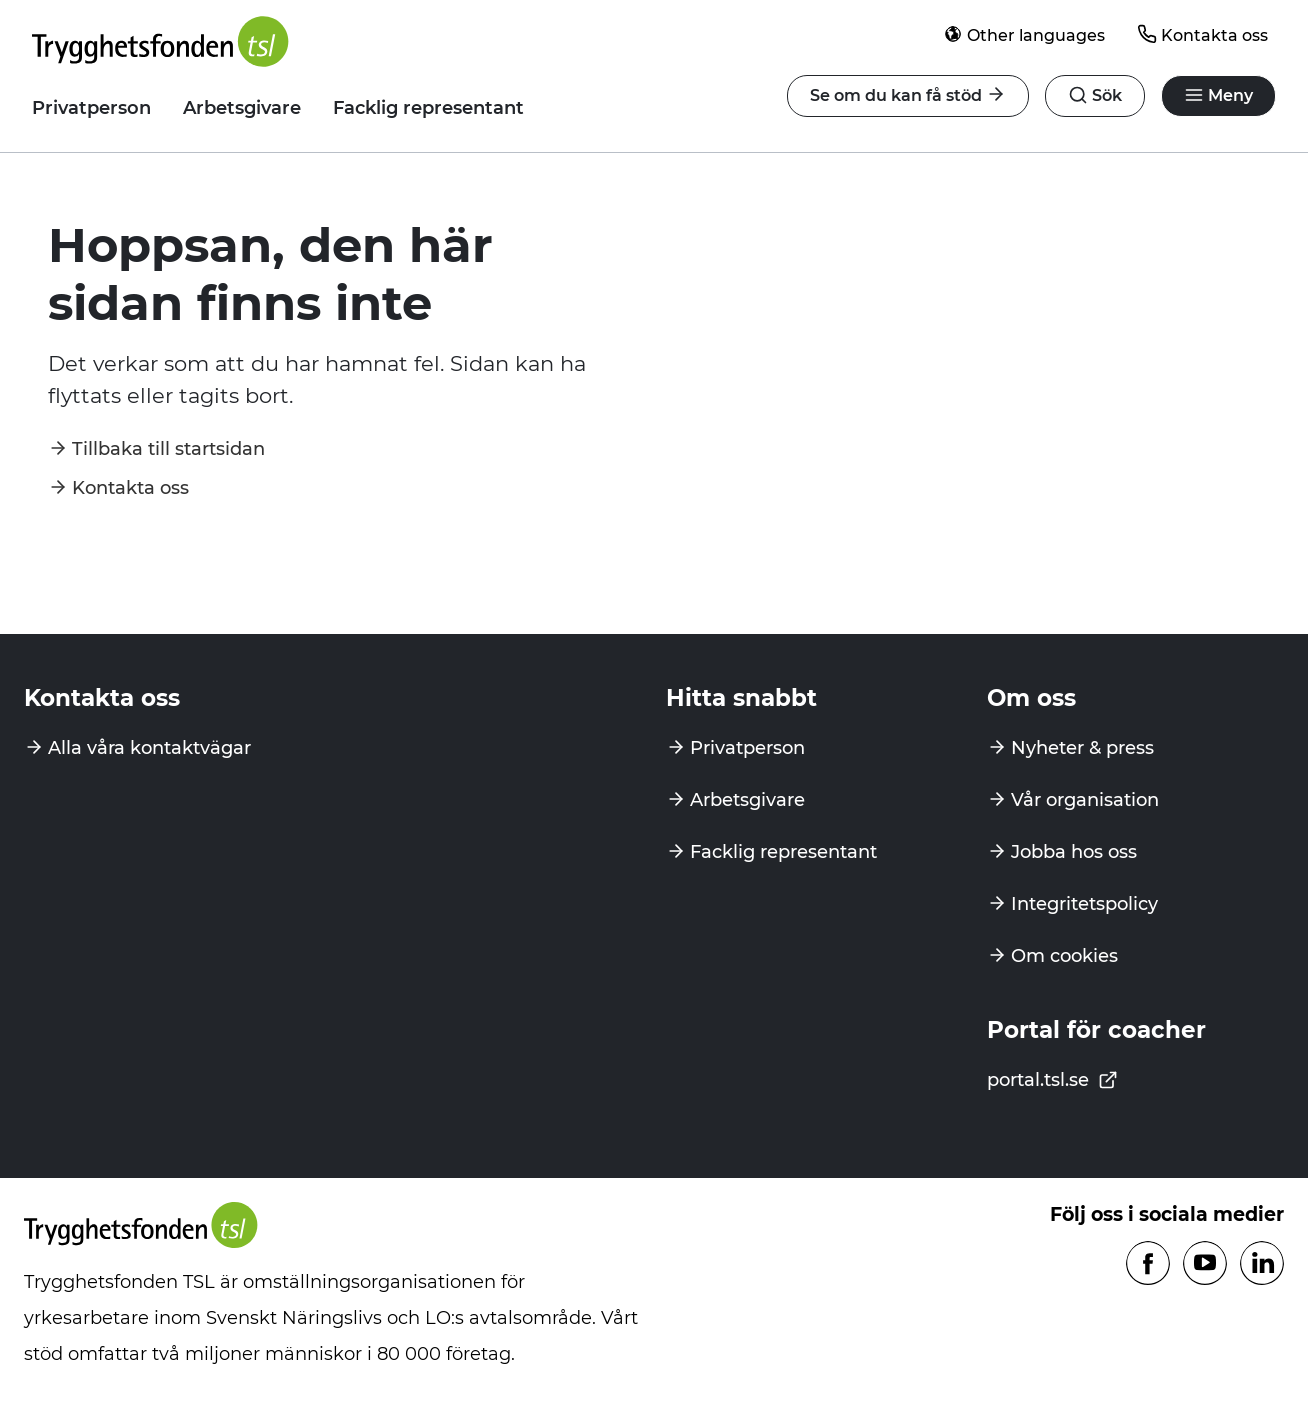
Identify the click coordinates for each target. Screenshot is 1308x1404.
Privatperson (91, 108)
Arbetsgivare (242, 108)
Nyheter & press (1082, 748)
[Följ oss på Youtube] (1205, 1264)
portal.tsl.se (1052, 1080)
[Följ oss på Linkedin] (1262, 1264)
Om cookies (1064, 956)
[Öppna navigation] (1095, 96)
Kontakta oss (1202, 34)
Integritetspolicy (1084, 904)
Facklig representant (428, 108)
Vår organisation (1085, 800)
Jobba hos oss (1074, 852)
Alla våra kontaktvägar (149, 748)
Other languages (1024, 34)
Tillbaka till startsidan (168, 449)
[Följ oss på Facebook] (1148, 1264)
